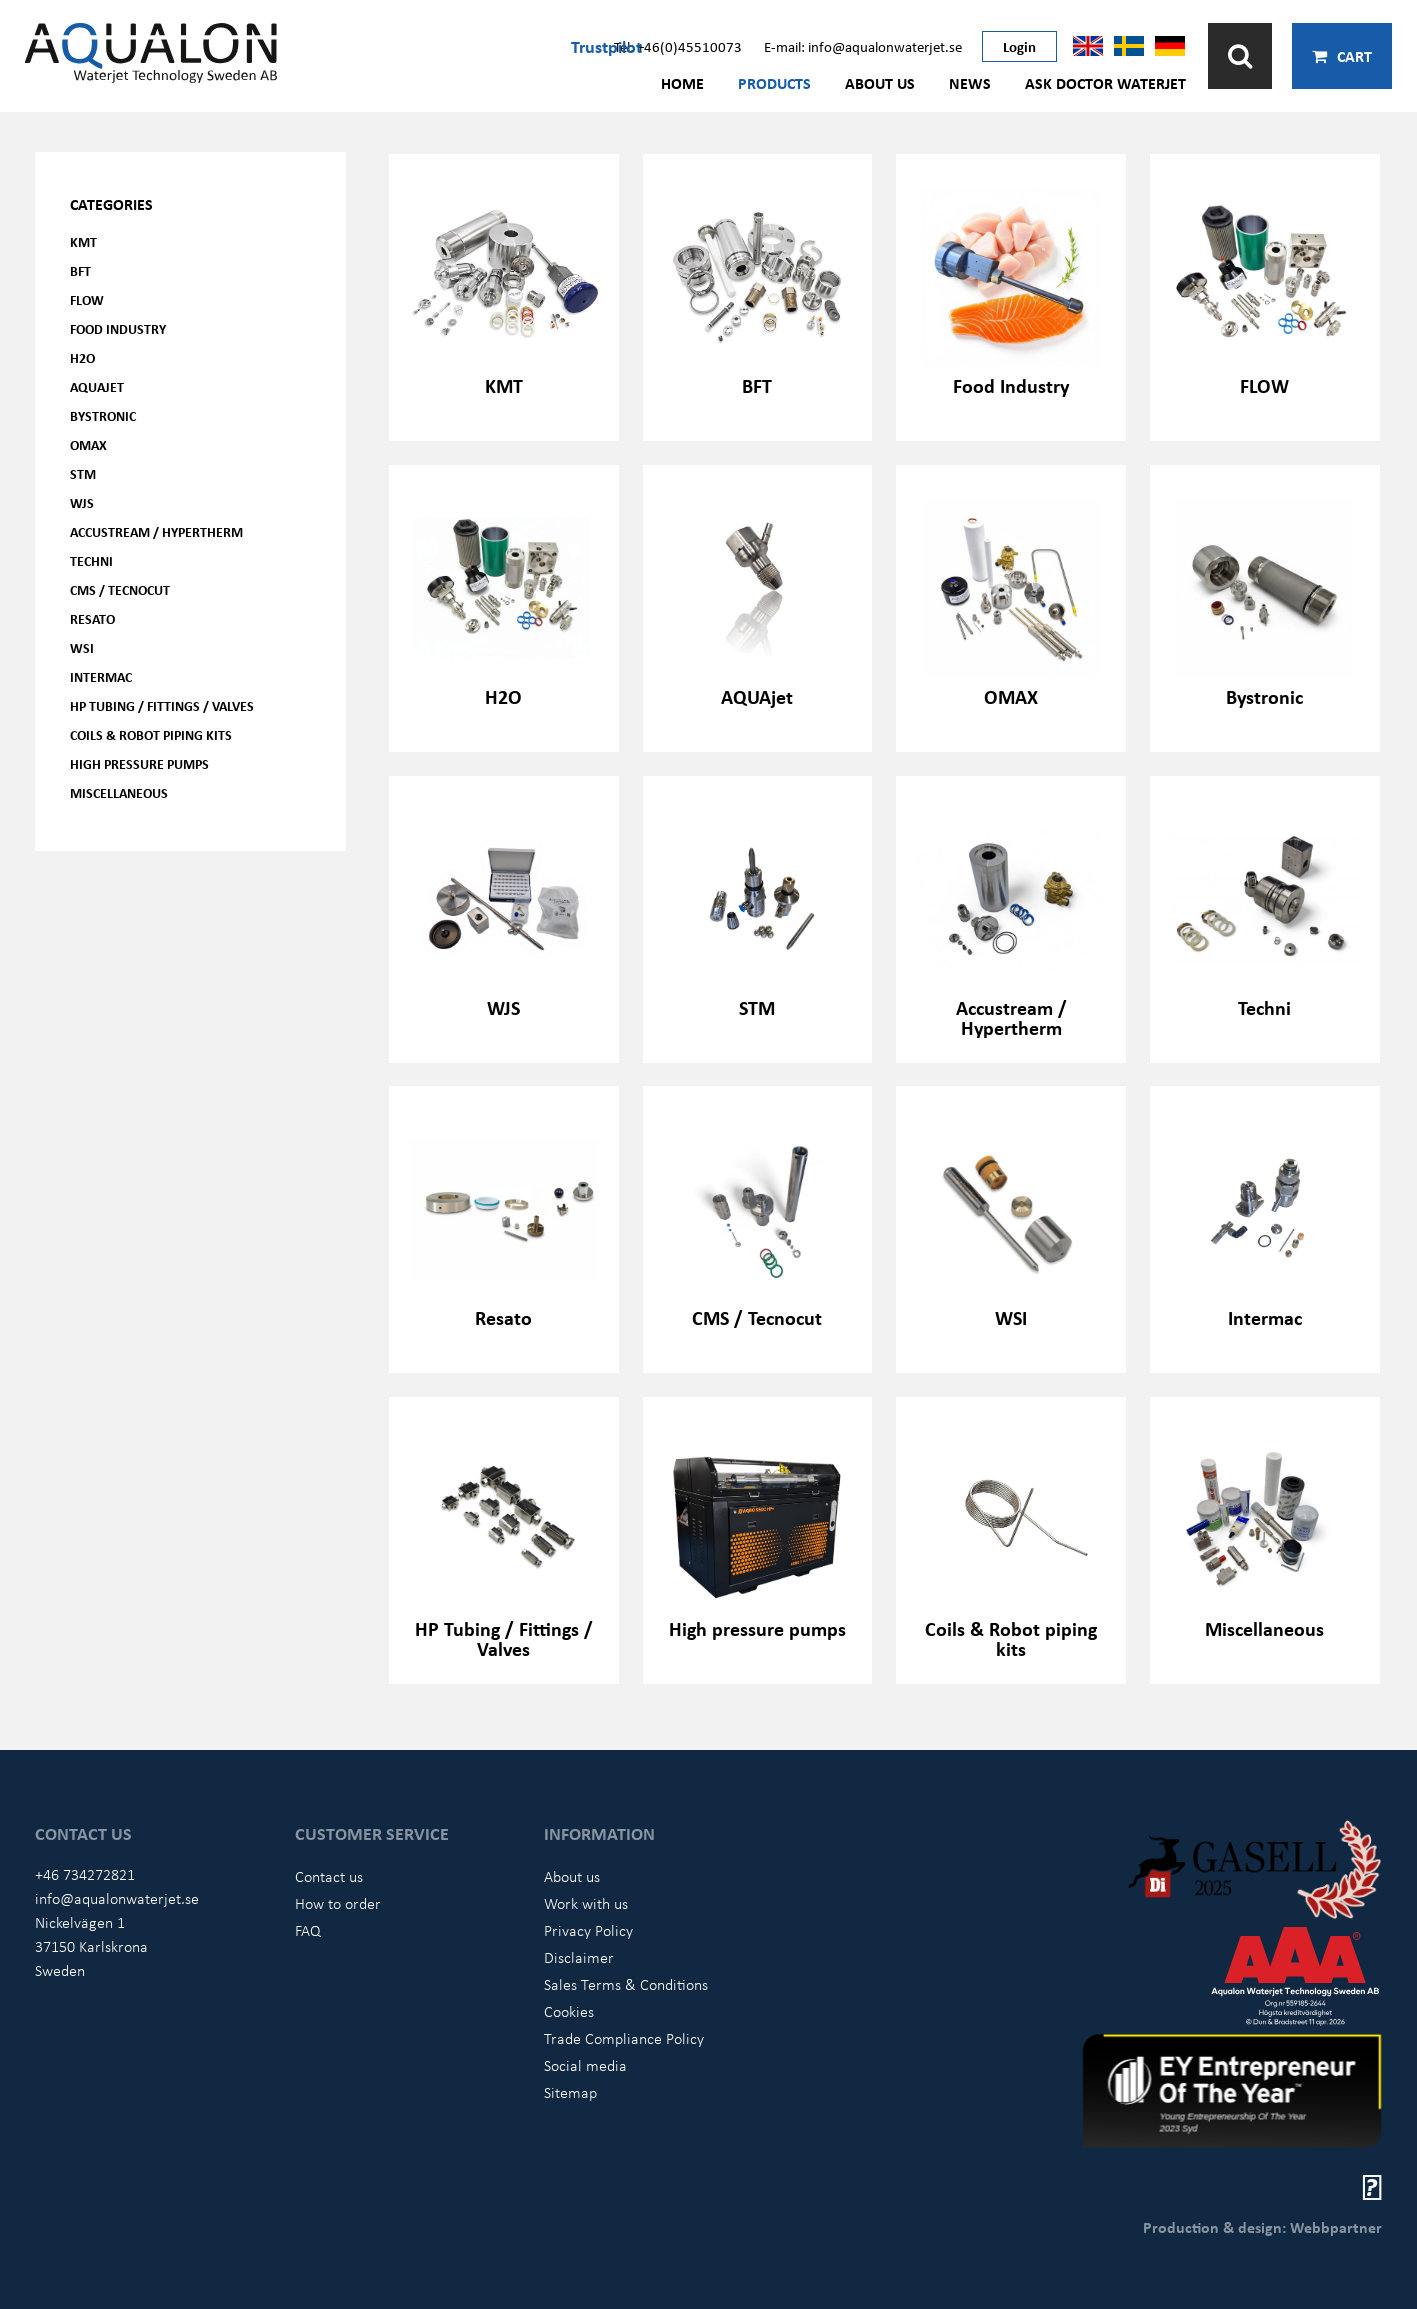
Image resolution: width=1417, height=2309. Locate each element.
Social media (585, 2065)
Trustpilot (606, 46)
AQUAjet (97, 386)
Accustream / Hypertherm (156, 531)
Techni (91, 560)
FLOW (87, 299)
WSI (82, 647)
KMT (83, 241)
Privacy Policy (588, 1930)
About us (880, 83)
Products (774, 83)
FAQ (308, 1930)
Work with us (586, 1903)
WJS (82, 502)
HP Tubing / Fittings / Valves (162, 705)
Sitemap (570, 2092)
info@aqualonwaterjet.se (117, 1898)
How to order (338, 1903)
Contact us (329, 1876)
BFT (80, 270)
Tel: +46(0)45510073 (678, 46)
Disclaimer (579, 1957)
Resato (92, 618)
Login (1019, 46)
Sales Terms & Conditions (626, 1984)
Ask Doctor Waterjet (1105, 83)
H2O (82, 357)
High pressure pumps (139, 763)
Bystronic (103, 415)
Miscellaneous (119, 792)
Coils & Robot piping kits (151, 734)
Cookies (569, 2011)
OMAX (88, 444)
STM (83, 473)
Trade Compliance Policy (624, 2038)
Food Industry (118, 328)
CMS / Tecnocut (120, 589)
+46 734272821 (85, 1874)
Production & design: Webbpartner (1262, 2227)
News (970, 83)
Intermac (101, 676)
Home (682, 83)
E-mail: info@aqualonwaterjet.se (863, 46)
